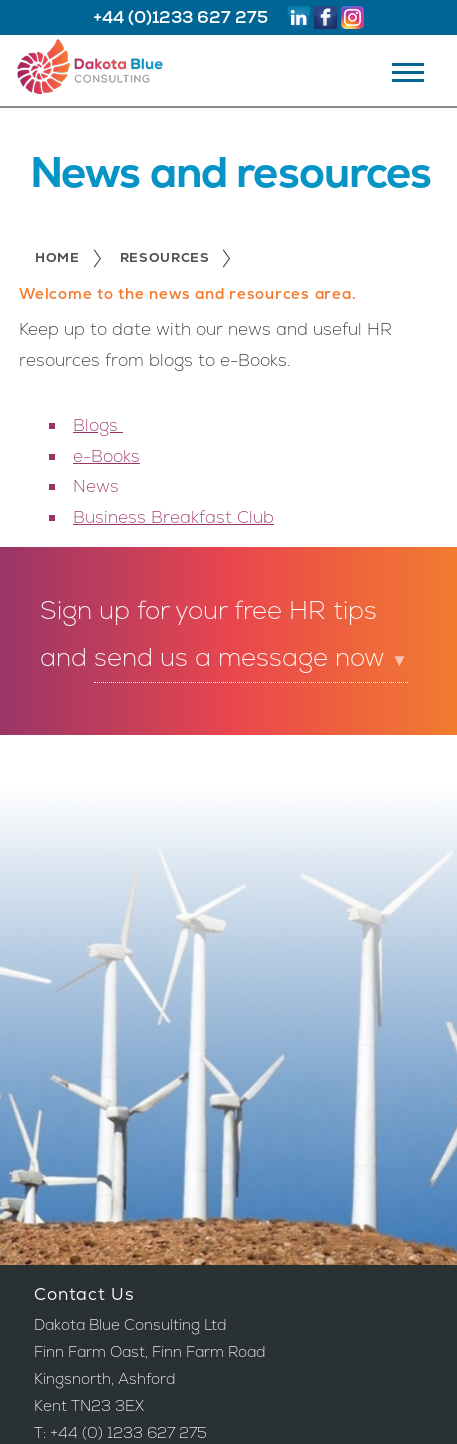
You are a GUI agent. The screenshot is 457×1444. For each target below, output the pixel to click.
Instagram (352, 17)
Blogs (98, 425)
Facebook (325, 17)
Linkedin (298, 17)
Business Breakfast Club (173, 517)
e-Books (106, 456)
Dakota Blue (106, 71)
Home (57, 259)
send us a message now (251, 657)
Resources (165, 259)
